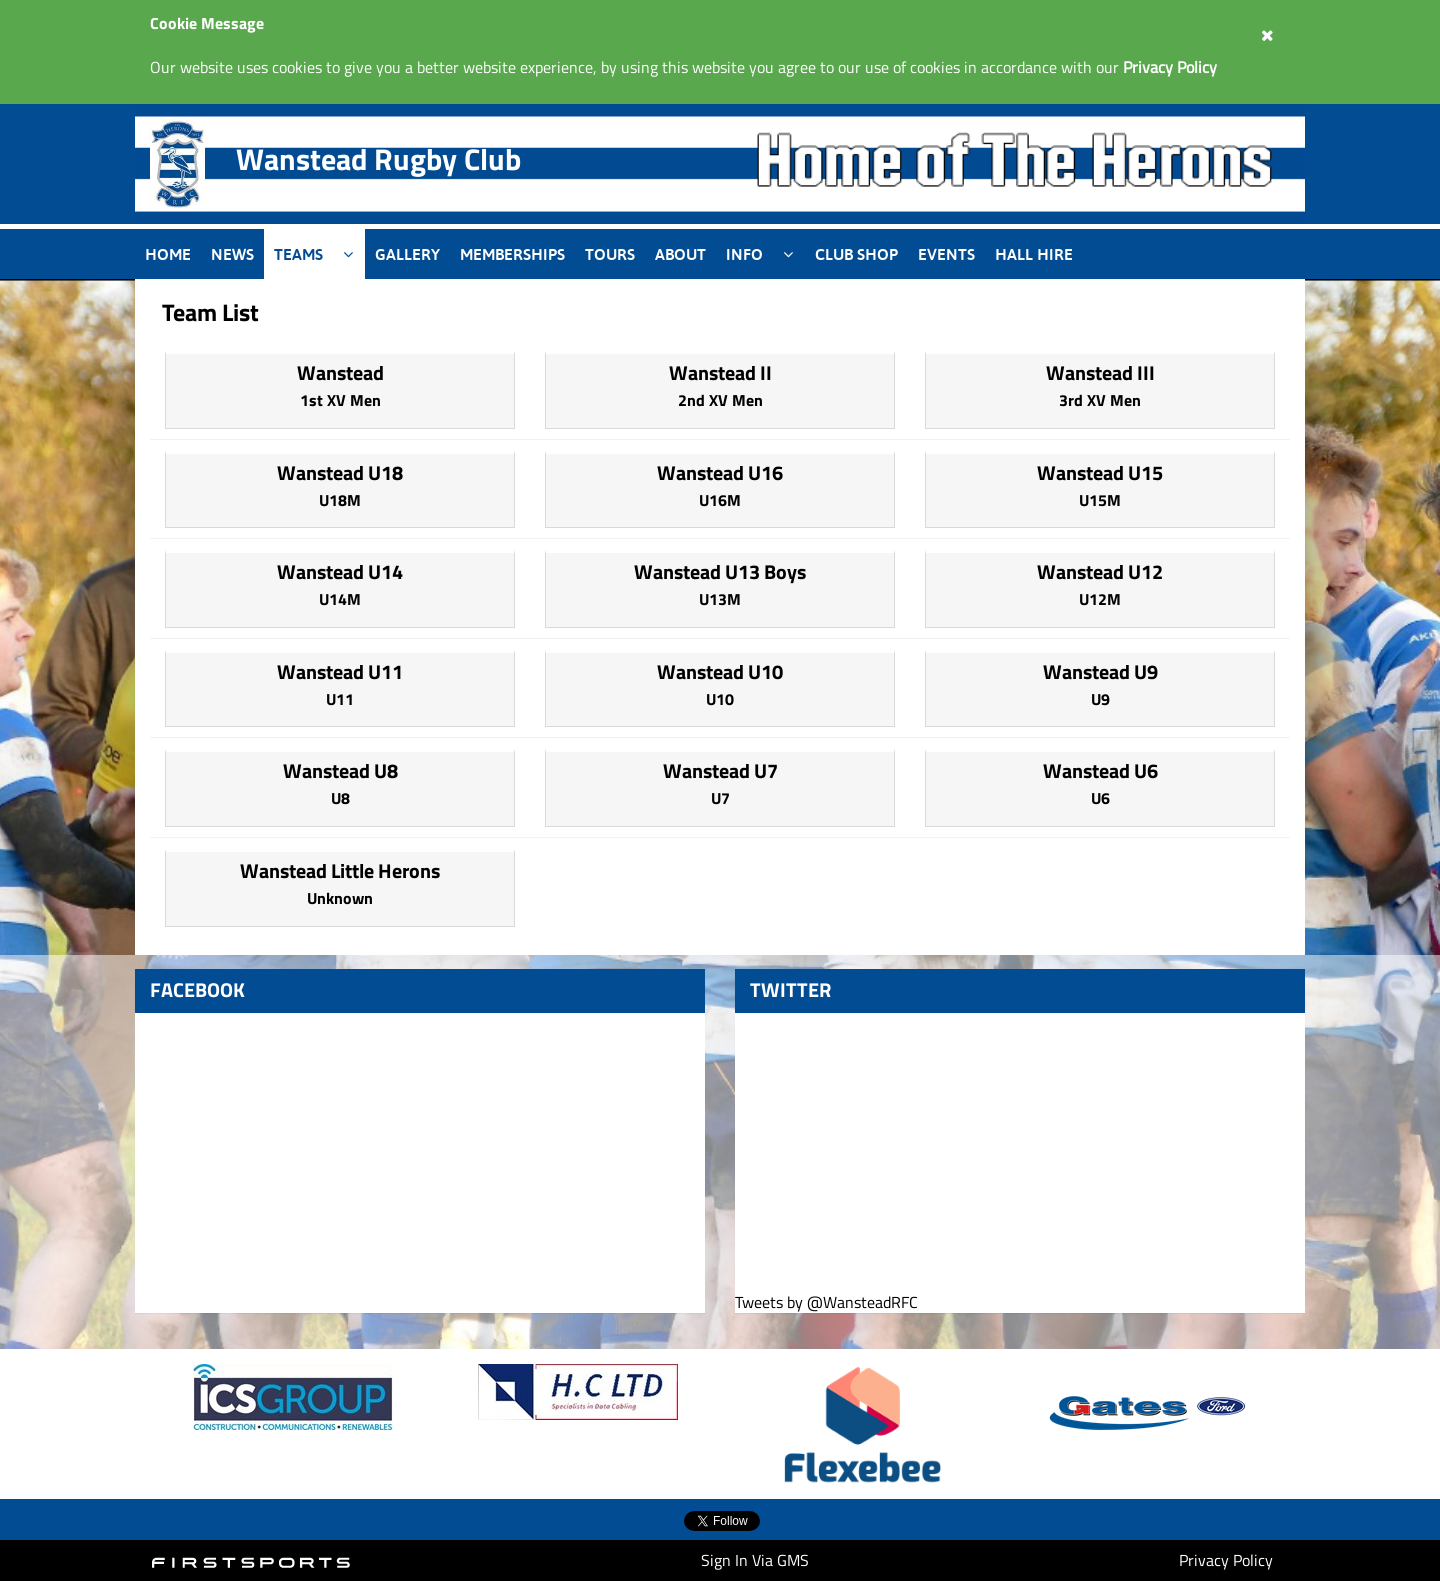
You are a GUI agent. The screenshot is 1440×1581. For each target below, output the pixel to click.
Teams (298, 254)
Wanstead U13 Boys (720, 571)
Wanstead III (1100, 372)
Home (168, 254)
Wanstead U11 (340, 671)
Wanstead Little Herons (340, 870)
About (680, 254)
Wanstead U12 (1100, 571)
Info (744, 254)
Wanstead (340, 372)
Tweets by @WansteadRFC (826, 1302)
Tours (610, 254)
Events (946, 254)
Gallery (407, 254)
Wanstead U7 (720, 770)
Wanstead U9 (1100, 671)
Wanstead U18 (340, 472)
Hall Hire (1034, 254)
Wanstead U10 (720, 671)
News (232, 254)
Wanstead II (720, 372)
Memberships (512, 254)
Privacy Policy (1226, 1560)
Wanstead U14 (340, 571)
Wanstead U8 (340, 770)
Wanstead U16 (720, 472)
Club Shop (856, 254)
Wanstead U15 (1100, 472)
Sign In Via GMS (755, 1560)
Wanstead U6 (1100, 770)
